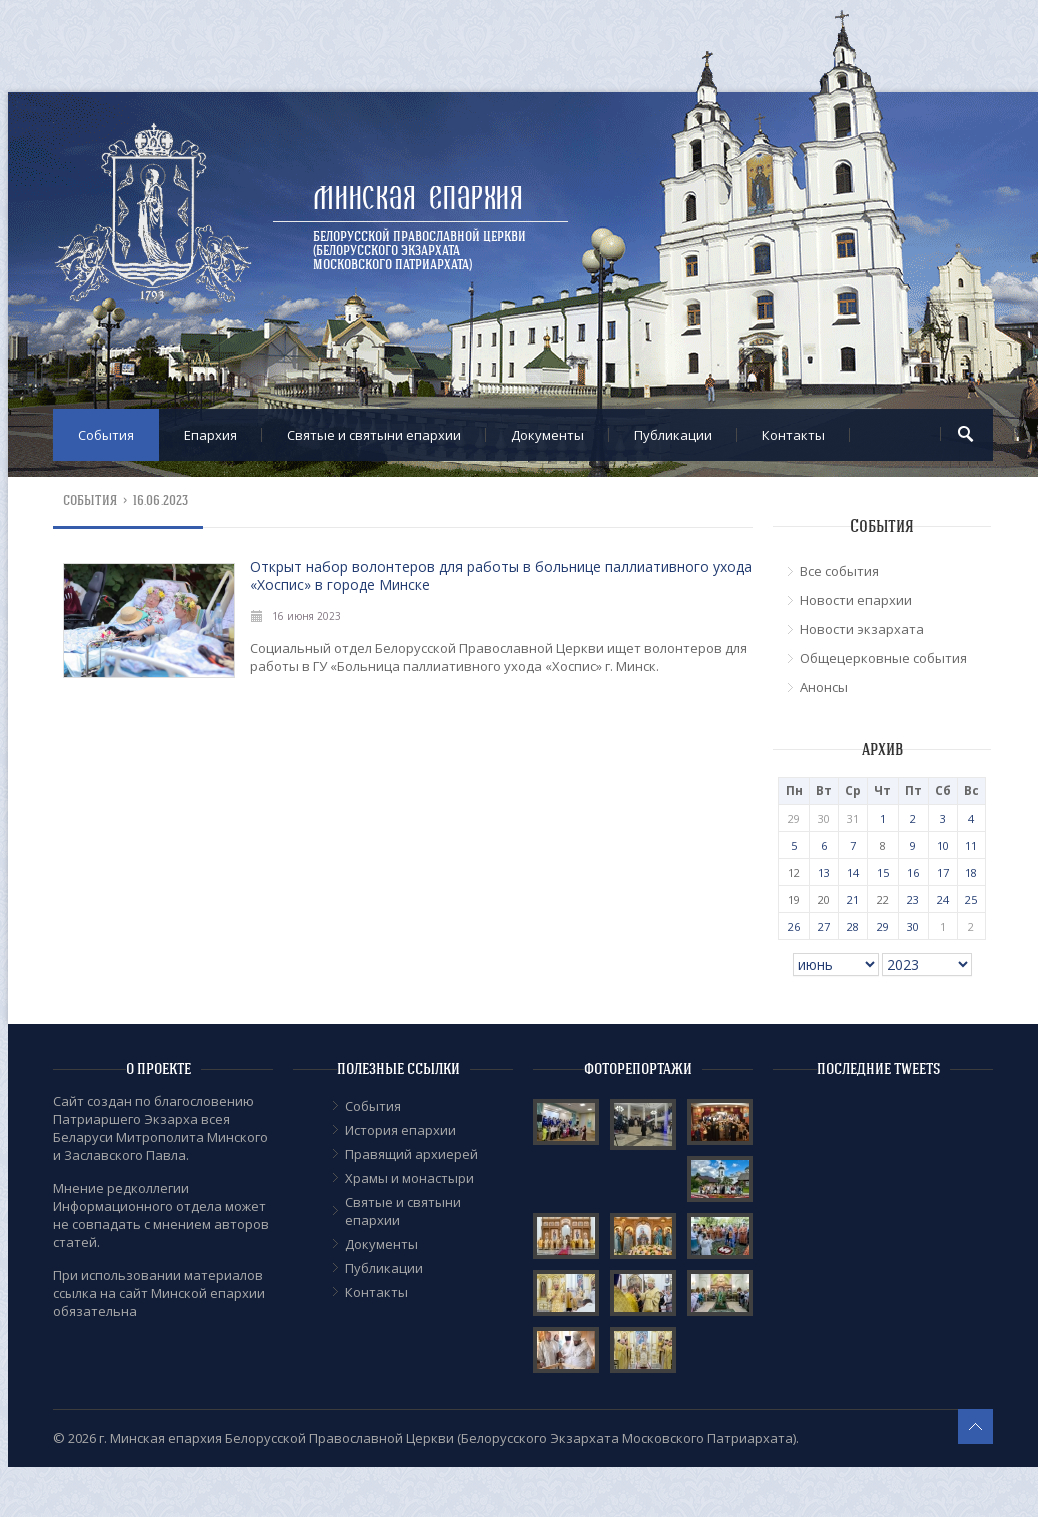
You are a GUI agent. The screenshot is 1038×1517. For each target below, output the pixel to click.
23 (913, 899)
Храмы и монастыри (409, 1178)
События (106, 435)
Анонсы (824, 687)
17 (943, 872)
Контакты (793, 435)
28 (853, 926)
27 (824, 926)
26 (794, 926)
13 (824, 872)
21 (853, 899)
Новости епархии (856, 600)
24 (943, 899)
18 (971, 872)
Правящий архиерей (411, 1154)
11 (971, 845)
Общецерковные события (883, 658)
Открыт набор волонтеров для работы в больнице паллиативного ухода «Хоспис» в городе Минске (501, 575)
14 (853, 872)
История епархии (400, 1130)
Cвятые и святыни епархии (374, 435)
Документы (547, 435)
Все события (839, 571)
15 (883, 872)
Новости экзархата (862, 629)
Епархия (210, 435)
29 (883, 926)
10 (943, 845)
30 (913, 926)
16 (913, 872)
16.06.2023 (160, 500)
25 (971, 899)
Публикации (673, 435)
